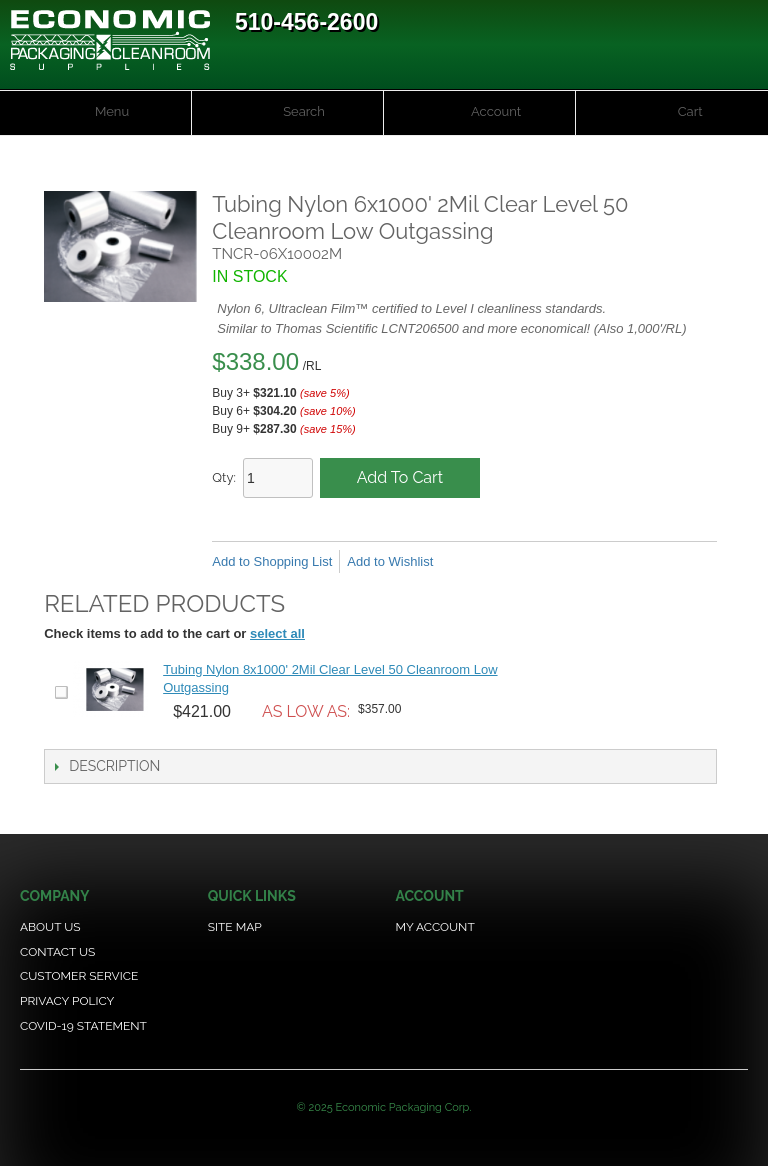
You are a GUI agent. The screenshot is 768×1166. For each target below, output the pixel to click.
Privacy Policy (67, 1001)
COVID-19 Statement (83, 1026)
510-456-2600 (306, 22)
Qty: (224, 477)
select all (277, 633)
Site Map (235, 927)
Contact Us (57, 952)
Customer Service (79, 976)
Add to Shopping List (272, 561)
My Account (434, 927)
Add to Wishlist (390, 561)
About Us (50, 927)
